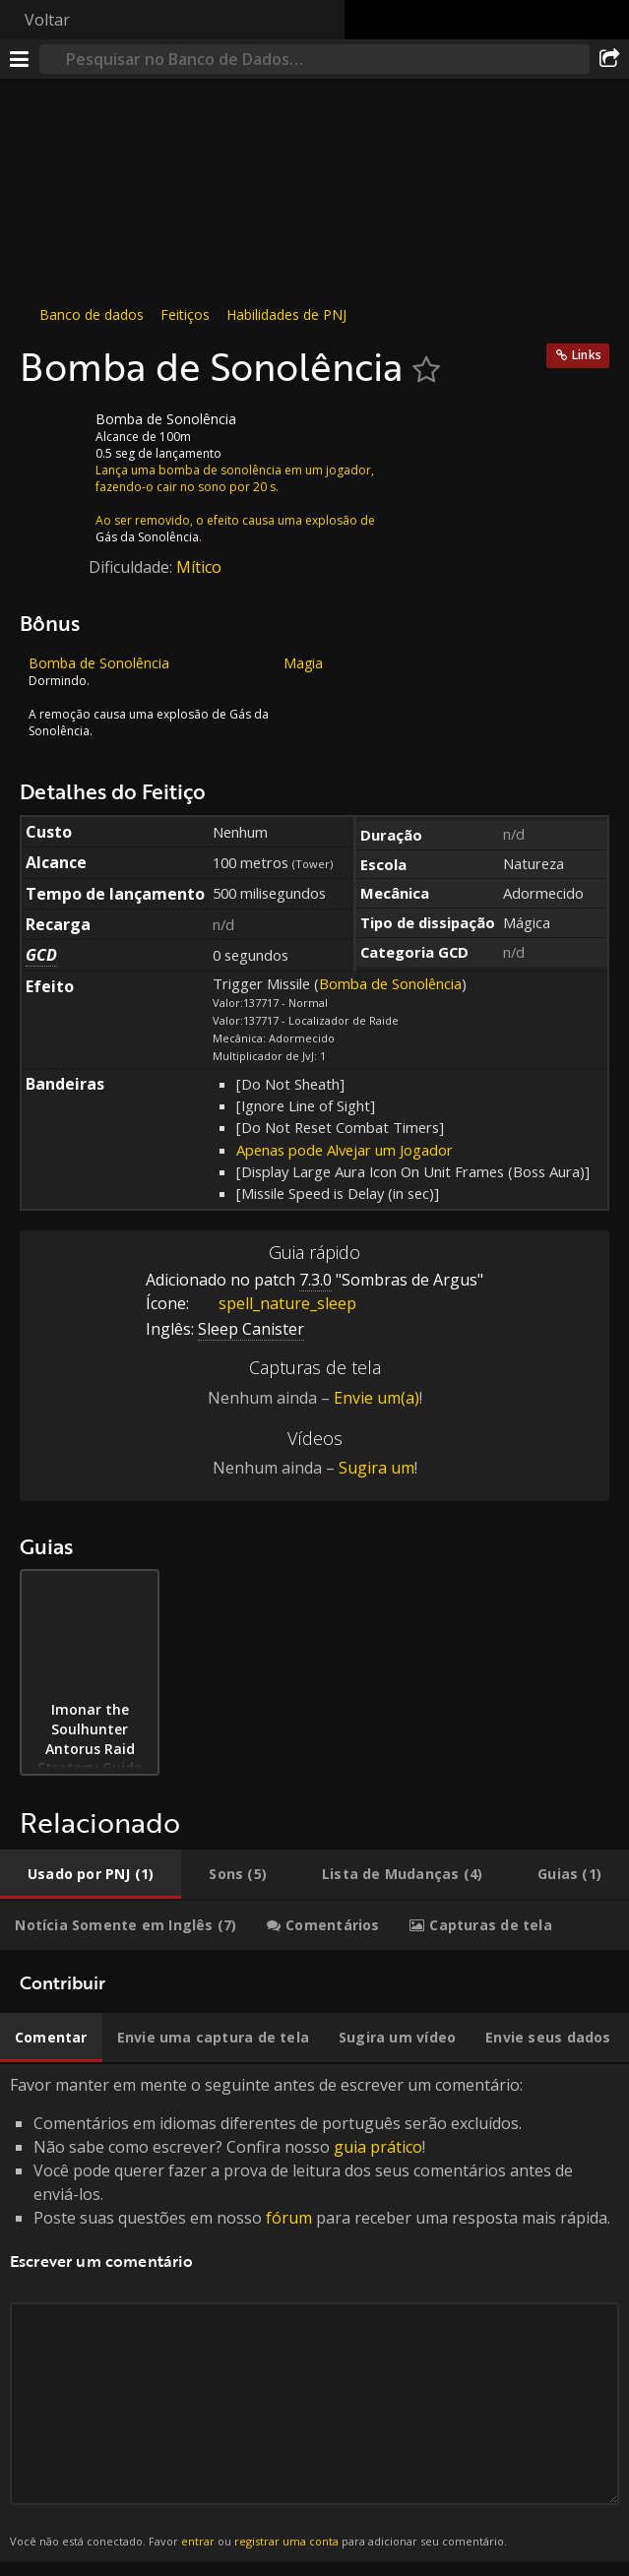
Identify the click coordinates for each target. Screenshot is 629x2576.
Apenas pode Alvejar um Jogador (344, 1150)
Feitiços (185, 314)
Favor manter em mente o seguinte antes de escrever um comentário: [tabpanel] (314, 2312)
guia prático (378, 2147)
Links (586, 354)
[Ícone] (53, 434)
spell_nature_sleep (272, 1303)
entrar (198, 2541)
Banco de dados (91, 314)
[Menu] (19, 59)
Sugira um (376, 1467)
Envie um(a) (376, 1398)
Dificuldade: (132, 567)
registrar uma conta (286, 2541)
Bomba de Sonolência (390, 983)
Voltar (47, 20)
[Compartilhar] (609, 59)
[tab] (90, 1874)
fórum (289, 2218)
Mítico (198, 567)
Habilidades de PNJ (286, 314)
